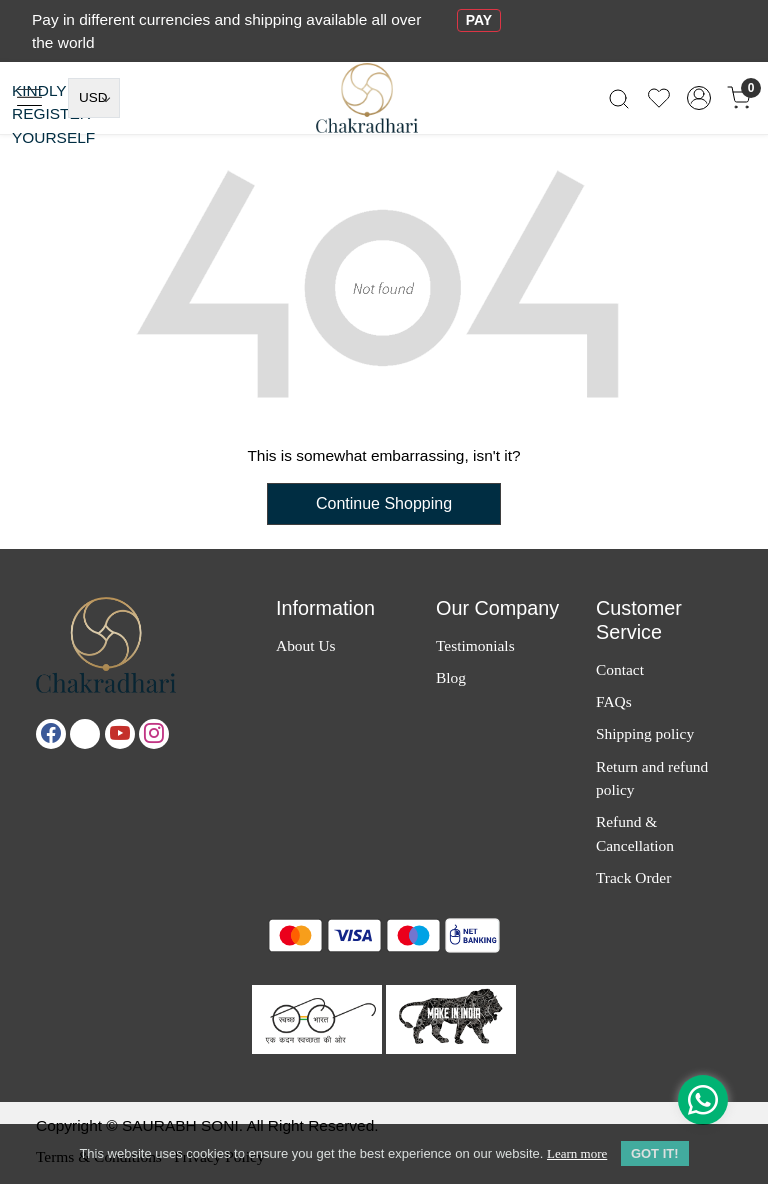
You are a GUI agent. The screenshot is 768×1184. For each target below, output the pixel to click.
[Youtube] (120, 734)
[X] (85, 734)
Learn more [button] (577, 1153)
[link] (619, 98)
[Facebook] (51, 734)
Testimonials (475, 645)
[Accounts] (699, 98)
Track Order (633, 877)
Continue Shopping (384, 503)
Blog (451, 677)
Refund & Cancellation (635, 833)
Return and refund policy (652, 778)
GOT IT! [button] (655, 1153)
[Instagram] (154, 734)
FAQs (614, 701)
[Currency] (94, 98)
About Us (306, 645)
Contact (620, 669)
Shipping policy (645, 733)
